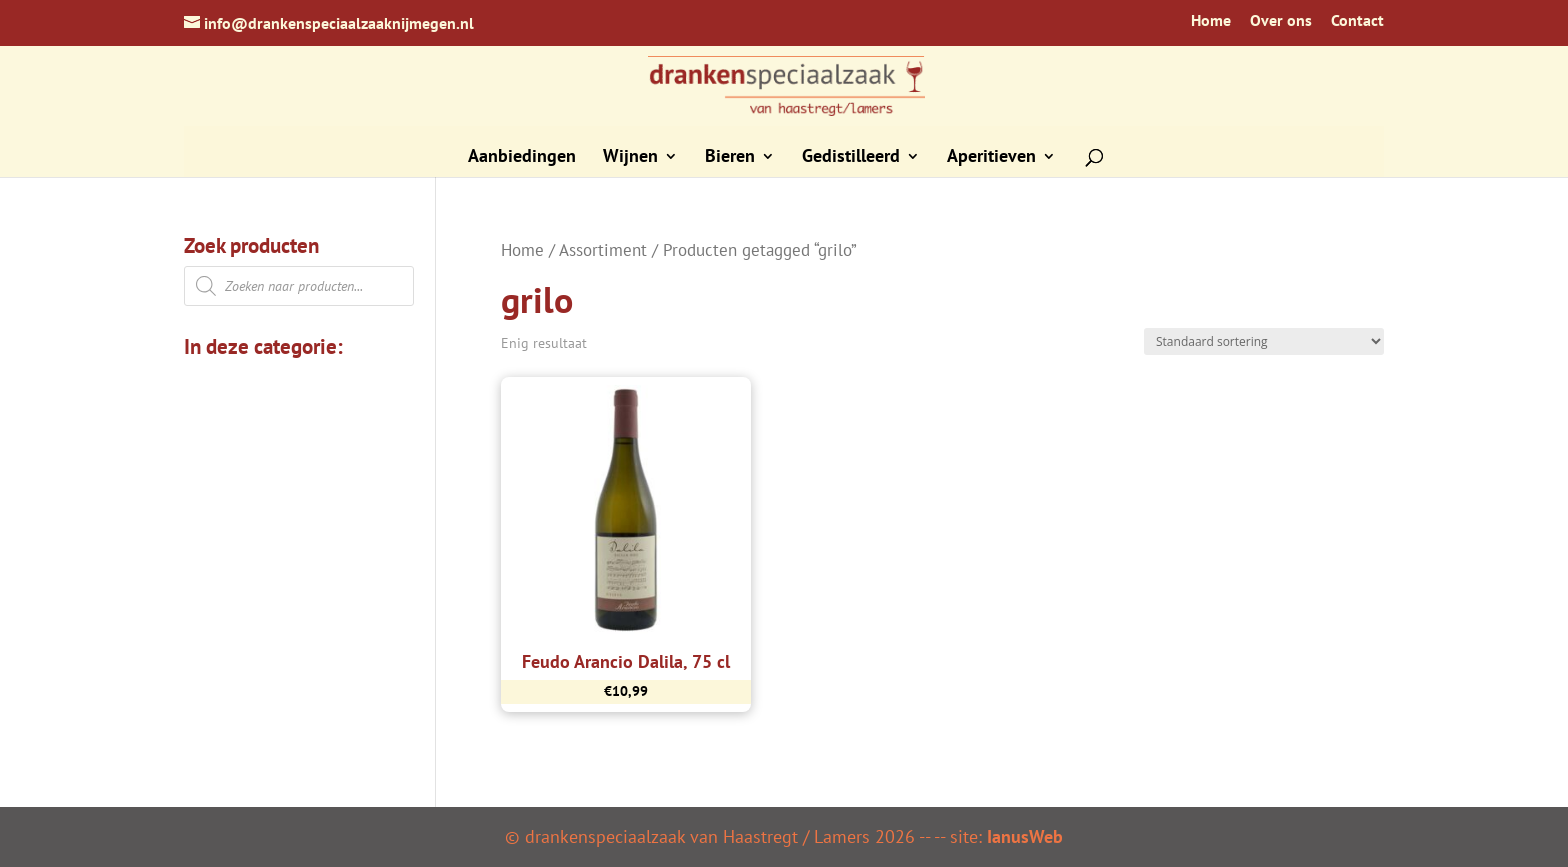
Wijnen (630, 158)
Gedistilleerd (851, 158)
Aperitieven (991, 158)
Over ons (1281, 21)
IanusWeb (1025, 836)
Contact (1357, 21)
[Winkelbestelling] (1264, 341)
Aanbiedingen (522, 158)
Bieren (730, 158)
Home (1211, 21)
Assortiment (603, 250)
